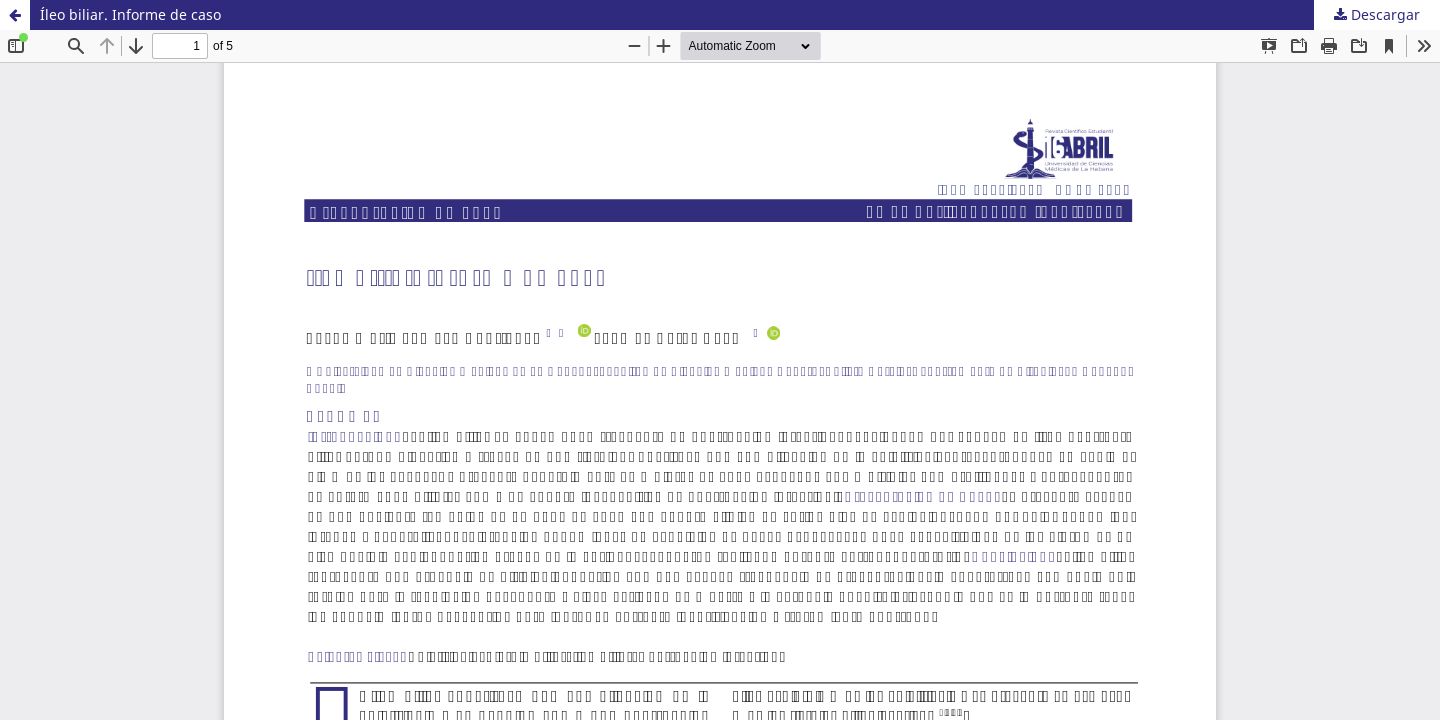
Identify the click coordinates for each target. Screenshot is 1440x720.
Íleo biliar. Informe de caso (130, 14)
